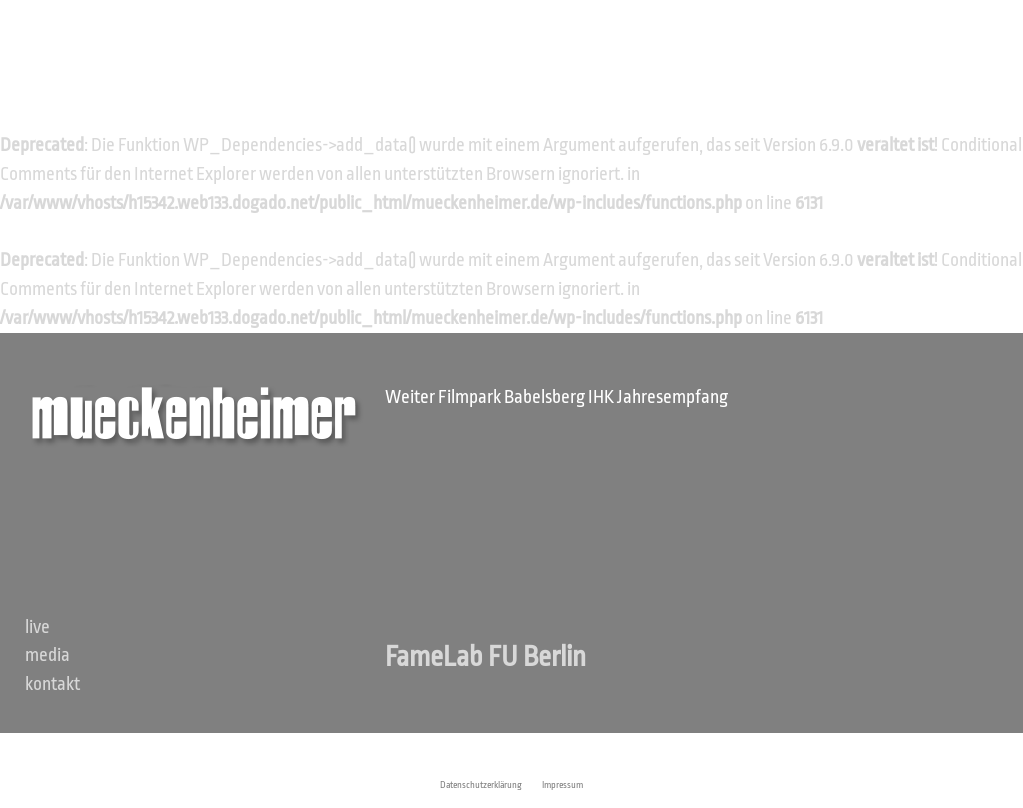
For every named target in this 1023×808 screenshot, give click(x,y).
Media (47, 655)
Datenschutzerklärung (481, 785)
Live (37, 627)
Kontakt (52, 684)
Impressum (562, 785)
